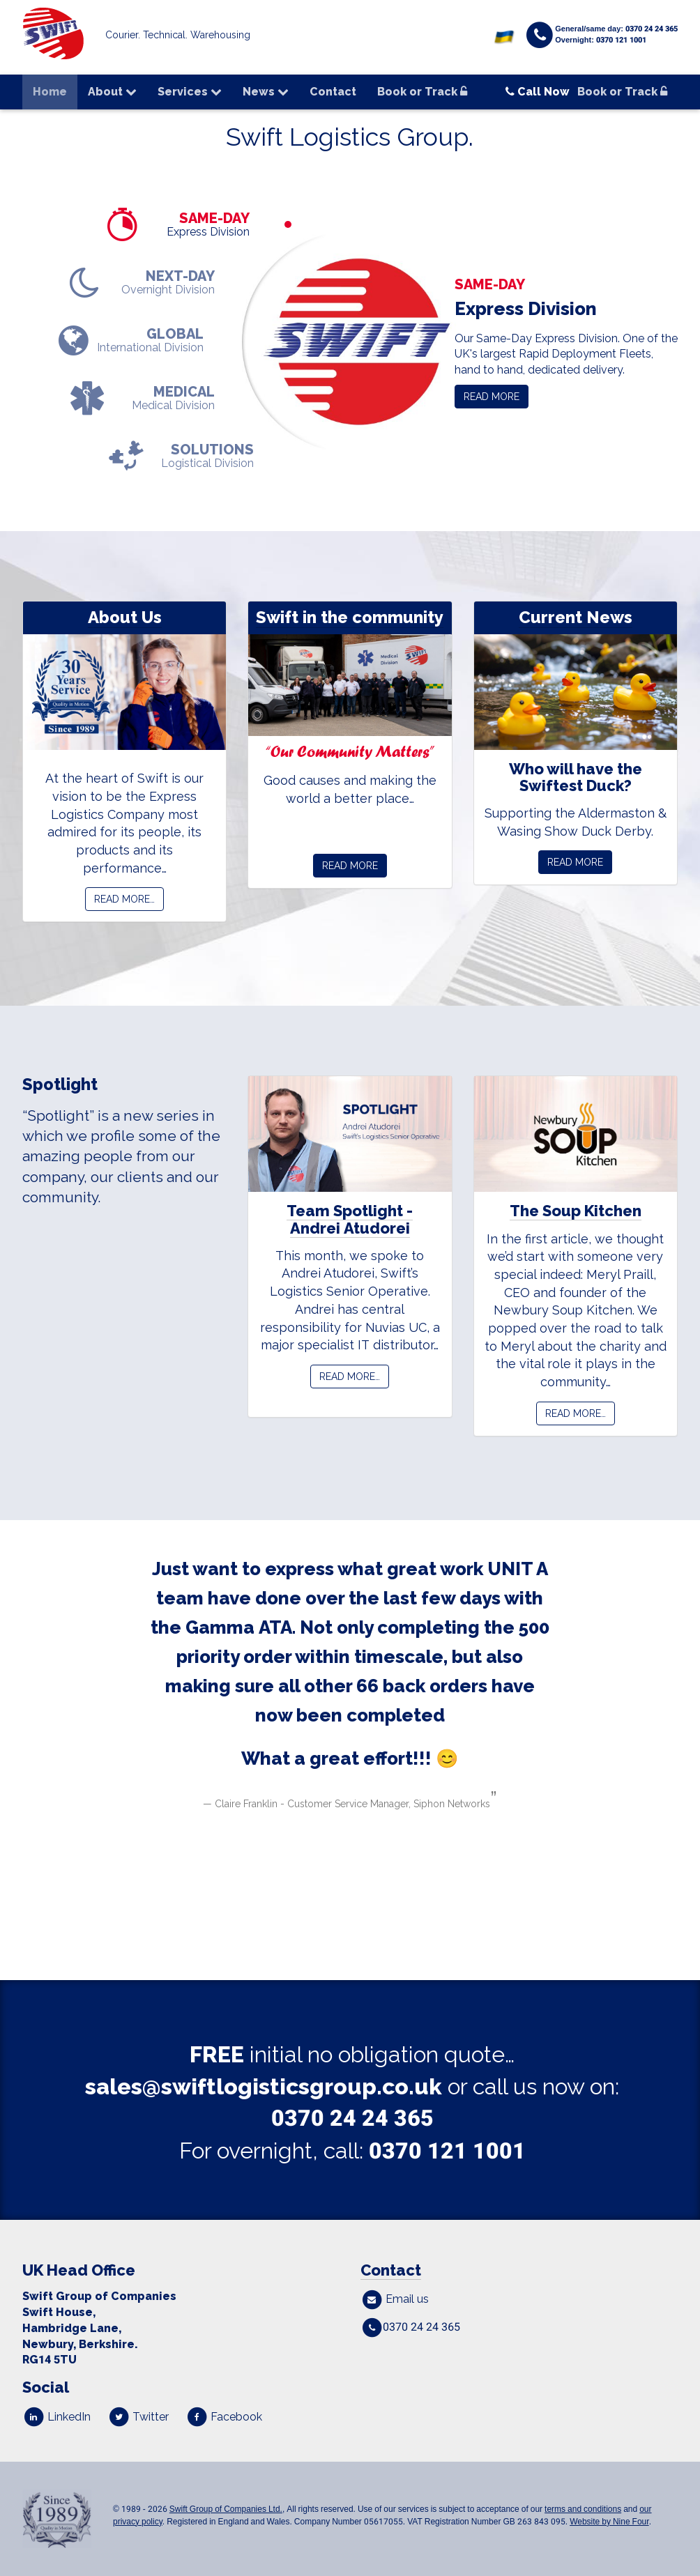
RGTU (49, 2359)
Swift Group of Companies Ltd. (225, 2509)
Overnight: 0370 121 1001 (600, 40)
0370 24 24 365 (352, 2118)
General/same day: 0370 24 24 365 (616, 28)
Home (50, 91)
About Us (125, 617)
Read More (350, 865)
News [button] (266, 91)
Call (537, 91)
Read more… (124, 899)
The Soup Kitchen (575, 1211)
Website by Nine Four (609, 2522)
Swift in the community (349, 617)
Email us (394, 2299)
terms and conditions (583, 2509)
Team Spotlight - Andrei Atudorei (350, 1219)
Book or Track (422, 91)
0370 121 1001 (447, 2151)
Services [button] (190, 91)
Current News (575, 617)
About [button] (112, 91)
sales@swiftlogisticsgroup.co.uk (263, 2086)
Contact (333, 91)
